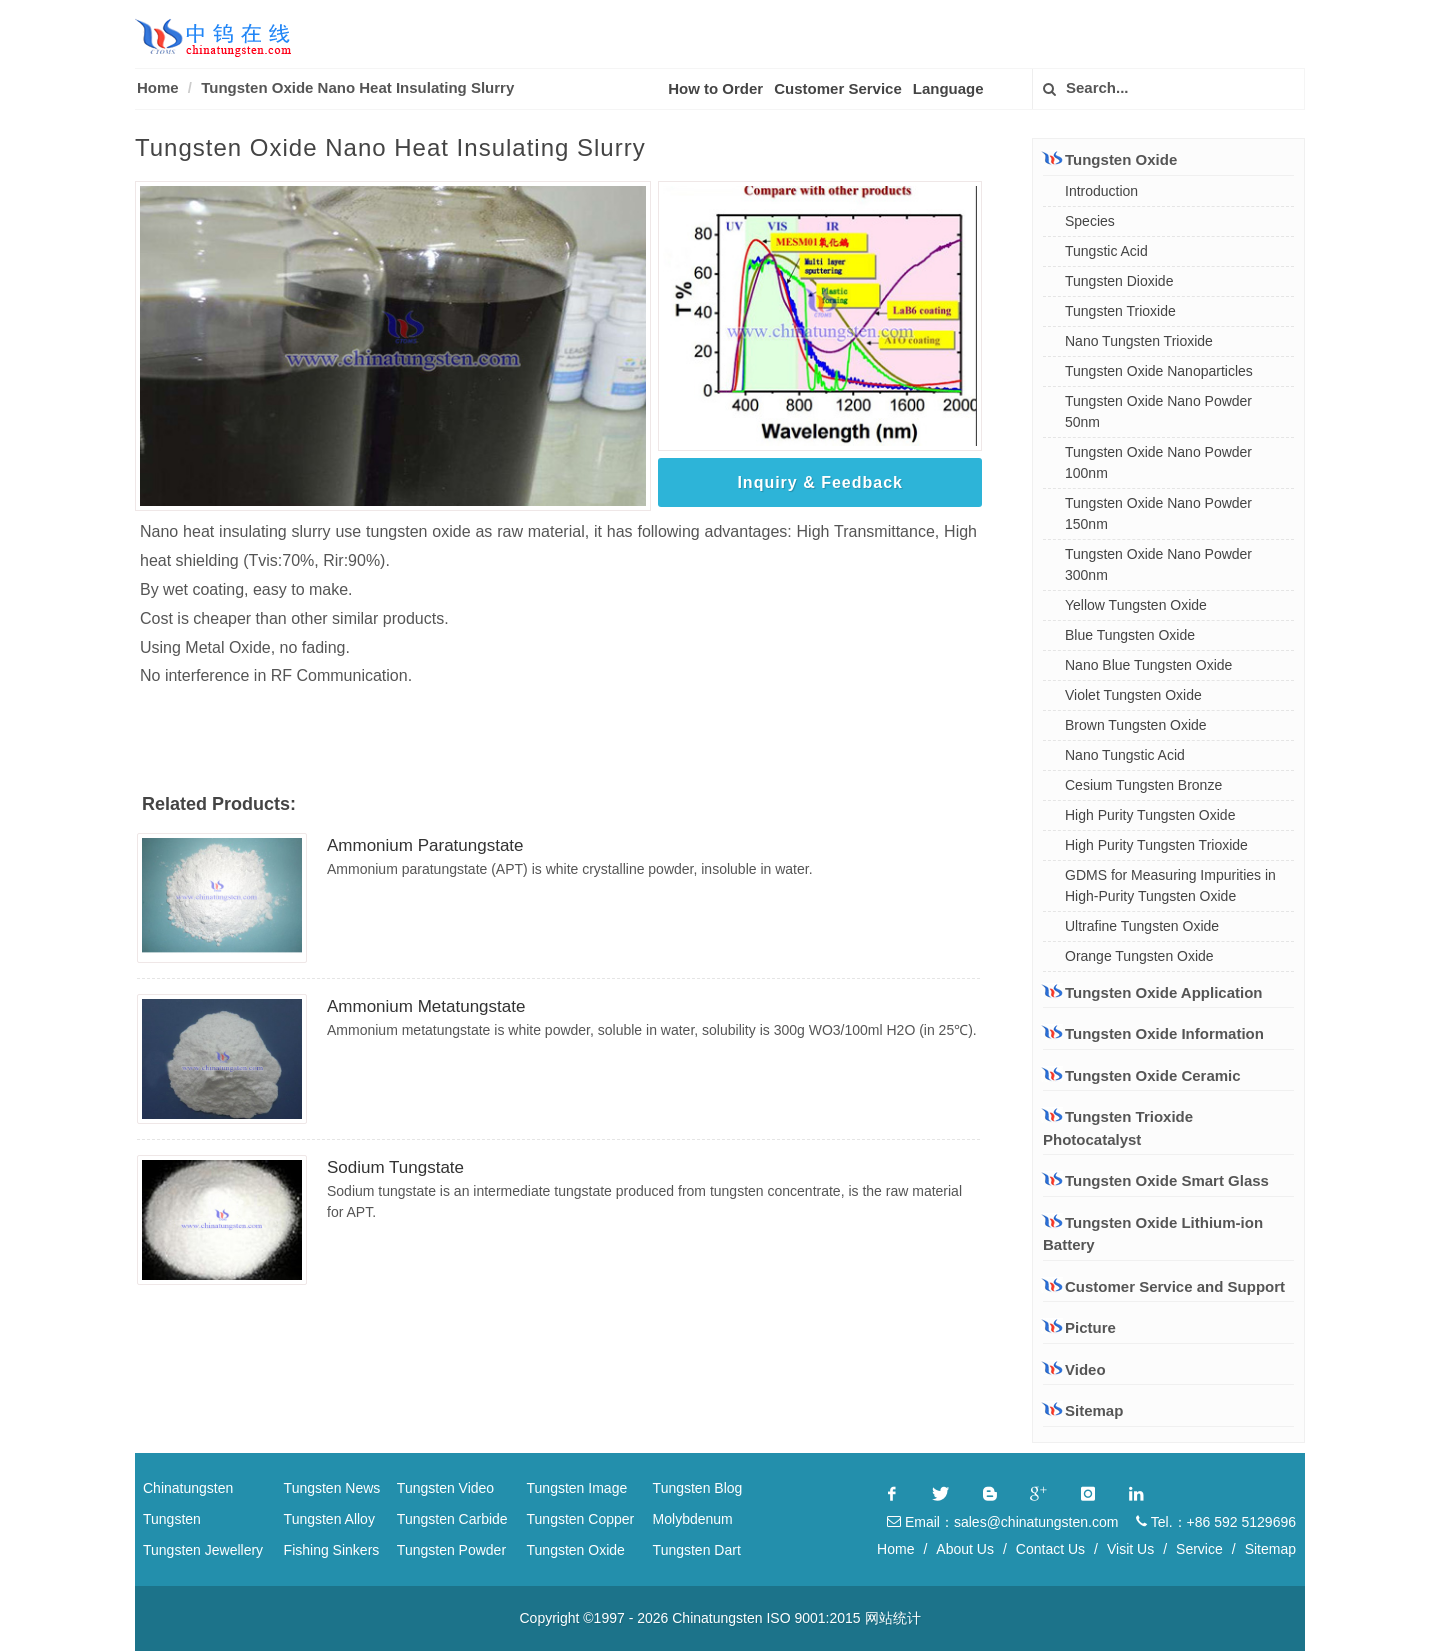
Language (948, 88)
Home (158, 87)
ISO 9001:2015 (813, 1618)
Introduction (1101, 191)
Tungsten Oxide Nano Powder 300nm (1158, 564)
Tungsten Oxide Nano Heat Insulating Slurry (357, 87)
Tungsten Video (445, 1488)
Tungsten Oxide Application (1153, 992)
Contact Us (1050, 1549)
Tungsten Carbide (452, 1519)
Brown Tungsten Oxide (1136, 725)
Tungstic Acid (1106, 251)
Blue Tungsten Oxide (1130, 635)
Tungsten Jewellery (203, 1550)
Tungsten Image (577, 1488)
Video (1074, 1369)
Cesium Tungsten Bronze (1143, 785)
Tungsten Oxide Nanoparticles (1159, 371)
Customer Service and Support (1164, 1286)
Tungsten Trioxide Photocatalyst (1118, 1127)
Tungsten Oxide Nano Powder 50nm (1158, 411)
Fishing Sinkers (332, 1550)
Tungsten (172, 1519)
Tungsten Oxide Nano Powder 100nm (1158, 462)
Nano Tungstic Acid (1125, 755)
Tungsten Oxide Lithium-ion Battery (1153, 1233)
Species (1090, 221)
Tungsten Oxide (1110, 159)
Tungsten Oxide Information (1153, 1033)
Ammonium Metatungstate (426, 1006)
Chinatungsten (188, 1488)
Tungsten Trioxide (1120, 311)
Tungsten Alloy (329, 1519)
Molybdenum (693, 1519)
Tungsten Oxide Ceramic (1142, 1075)
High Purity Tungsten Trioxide (1156, 845)
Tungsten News (332, 1488)
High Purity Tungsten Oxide (1150, 815)
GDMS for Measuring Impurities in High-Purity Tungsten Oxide (1170, 885)
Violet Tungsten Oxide (1133, 695)
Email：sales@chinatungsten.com (1002, 1522)
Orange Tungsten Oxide (1139, 956)
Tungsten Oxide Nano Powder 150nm (1158, 513)
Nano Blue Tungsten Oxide (1148, 665)
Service (1199, 1549)
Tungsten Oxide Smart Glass (1156, 1180)
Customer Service (838, 88)
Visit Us (1130, 1549)
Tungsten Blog (698, 1488)
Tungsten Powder (451, 1550)
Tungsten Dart (697, 1550)
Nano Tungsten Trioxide (1139, 341)
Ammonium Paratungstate (425, 845)
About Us (965, 1549)
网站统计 (893, 1618)
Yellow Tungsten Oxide (1136, 605)
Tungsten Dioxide (1119, 281)
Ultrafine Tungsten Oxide (1142, 926)
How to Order (715, 88)
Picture (1079, 1327)
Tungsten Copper (581, 1519)
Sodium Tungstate (395, 1167)
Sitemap (1083, 1410)
